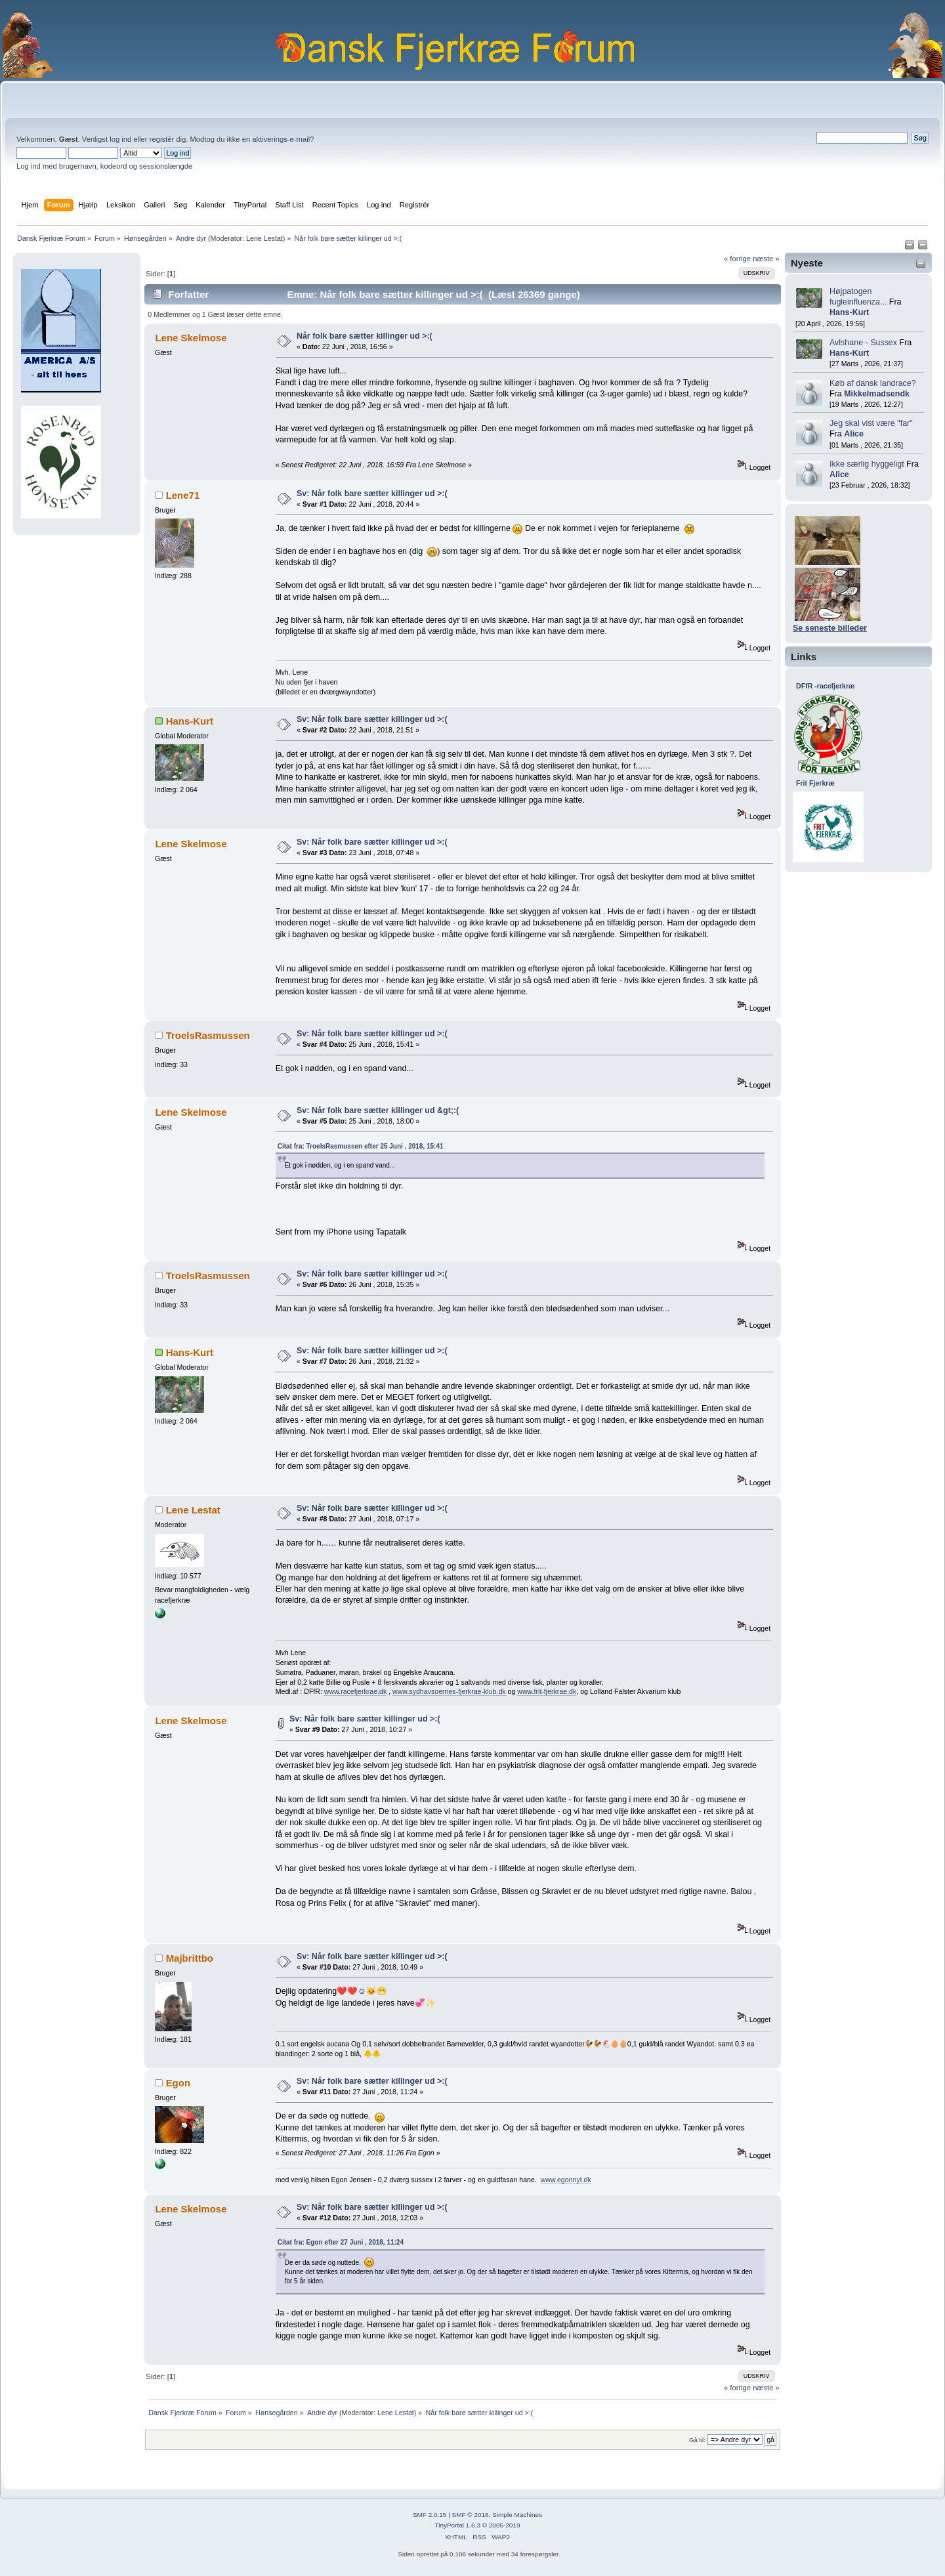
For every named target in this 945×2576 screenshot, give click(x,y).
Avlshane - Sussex (863, 342)
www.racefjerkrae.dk (355, 1691)
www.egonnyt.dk (566, 2180)
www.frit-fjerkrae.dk (546, 1691)
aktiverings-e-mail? (283, 139)
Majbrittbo (189, 1958)
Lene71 (183, 495)
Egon (178, 2082)
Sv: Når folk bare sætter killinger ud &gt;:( (378, 1110)
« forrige (737, 259)
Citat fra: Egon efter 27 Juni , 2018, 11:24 (341, 2242)
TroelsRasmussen (208, 1035)
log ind (120, 139)
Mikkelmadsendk (877, 393)
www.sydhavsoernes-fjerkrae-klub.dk (449, 1691)
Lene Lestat (264, 238)
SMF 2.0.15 (430, 2514)
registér (162, 139)
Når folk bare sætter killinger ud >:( (364, 336)
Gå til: (697, 2439)
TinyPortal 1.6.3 (457, 2525)
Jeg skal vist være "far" (871, 423)
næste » (766, 259)
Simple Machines (517, 2514)
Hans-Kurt (849, 312)
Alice (854, 433)
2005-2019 (504, 2525)
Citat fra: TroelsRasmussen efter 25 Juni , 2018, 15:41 (361, 1146)
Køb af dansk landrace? (873, 383)
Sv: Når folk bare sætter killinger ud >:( (372, 493)
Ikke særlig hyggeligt (867, 464)
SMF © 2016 (470, 2514)
